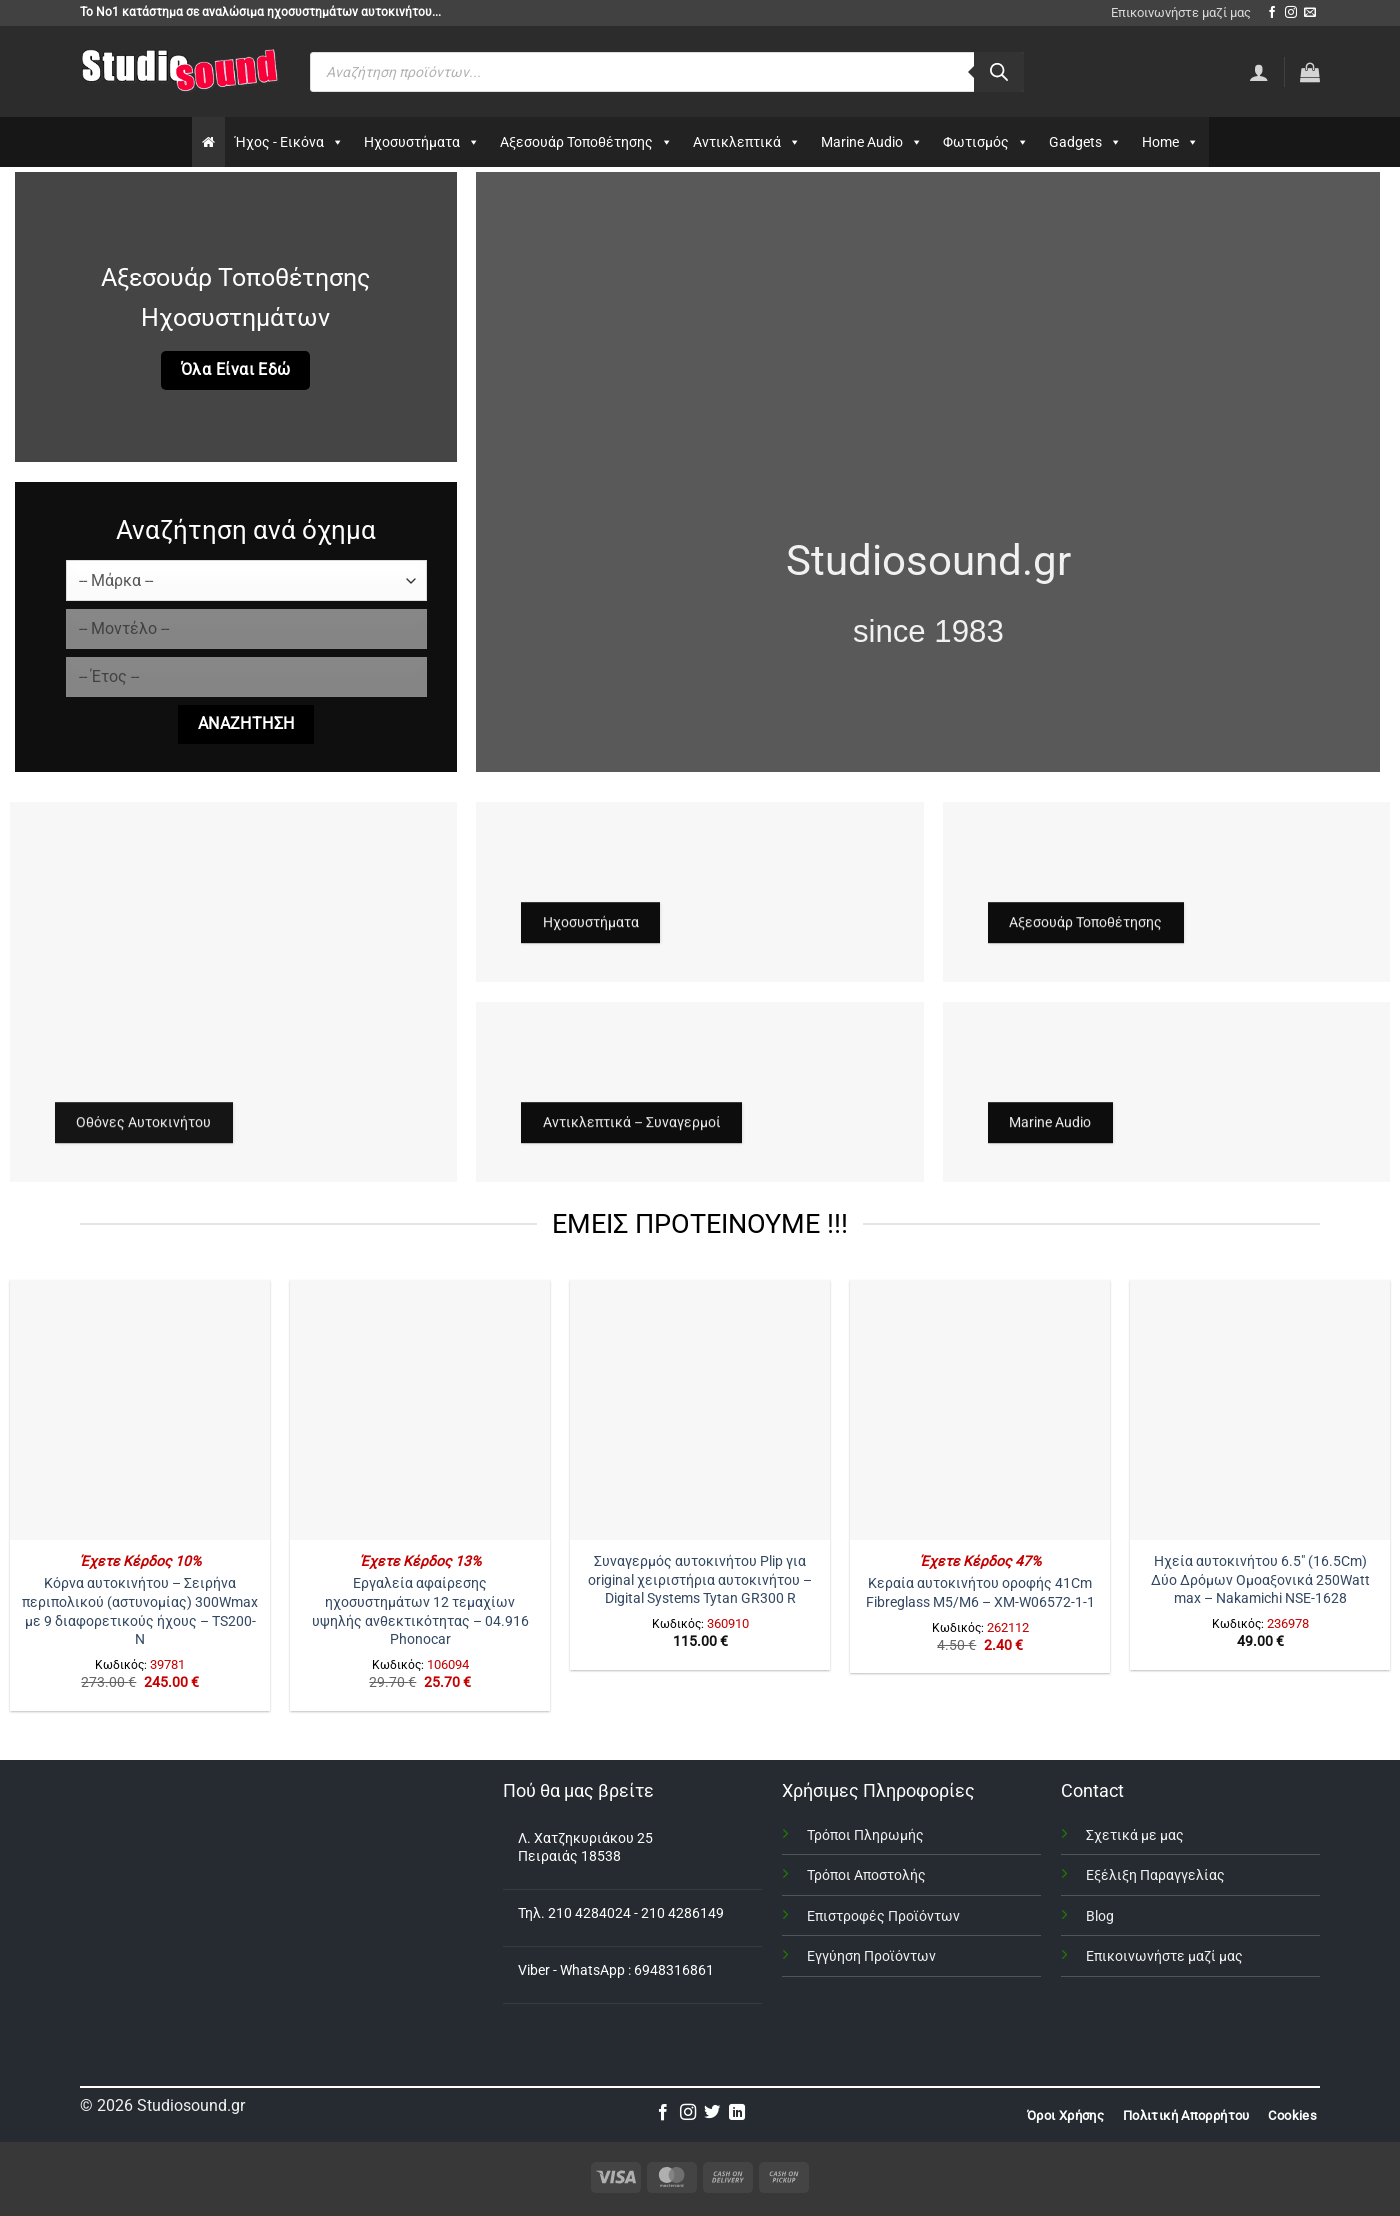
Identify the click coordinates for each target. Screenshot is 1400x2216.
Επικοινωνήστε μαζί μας (1181, 12)
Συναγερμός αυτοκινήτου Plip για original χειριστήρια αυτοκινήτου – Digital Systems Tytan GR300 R (700, 1580)
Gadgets (1085, 142)
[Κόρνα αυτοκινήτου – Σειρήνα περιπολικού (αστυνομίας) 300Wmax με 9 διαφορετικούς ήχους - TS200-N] (140, 1410)
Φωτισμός (986, 142)
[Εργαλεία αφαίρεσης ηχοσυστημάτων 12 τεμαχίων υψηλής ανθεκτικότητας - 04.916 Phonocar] (420, 1410)
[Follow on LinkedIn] (737, 2113)
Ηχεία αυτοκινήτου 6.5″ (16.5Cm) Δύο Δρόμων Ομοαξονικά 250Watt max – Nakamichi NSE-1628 (1260, 1580)
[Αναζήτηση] (999, 72)
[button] (1310, 72)
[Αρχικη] (208, 142)
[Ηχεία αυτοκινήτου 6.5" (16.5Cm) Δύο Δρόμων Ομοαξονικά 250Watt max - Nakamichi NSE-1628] (1260, 1410)
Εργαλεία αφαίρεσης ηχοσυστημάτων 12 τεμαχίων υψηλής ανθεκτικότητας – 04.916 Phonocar (420, 1611)
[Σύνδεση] (1259, 72)
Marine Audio (872, 142)
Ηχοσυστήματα (422, 142)
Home (1170, 142)
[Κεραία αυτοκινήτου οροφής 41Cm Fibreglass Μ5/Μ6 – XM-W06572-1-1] (980, 1410)
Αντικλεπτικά (747, 142)
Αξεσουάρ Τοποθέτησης (586, 142)
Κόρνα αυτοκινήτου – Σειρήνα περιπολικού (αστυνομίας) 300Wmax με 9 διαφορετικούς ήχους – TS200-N (140, 1611)
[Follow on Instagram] (1291, 13)
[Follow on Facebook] (1272, 13)
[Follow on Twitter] (712, 2113)
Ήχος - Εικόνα (289, 142)
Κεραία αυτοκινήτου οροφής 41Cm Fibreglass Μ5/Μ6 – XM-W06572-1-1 (980, 1593)
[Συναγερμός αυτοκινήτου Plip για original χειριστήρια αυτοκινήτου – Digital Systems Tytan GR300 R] (700, 1410)
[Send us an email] (1310, 13)
